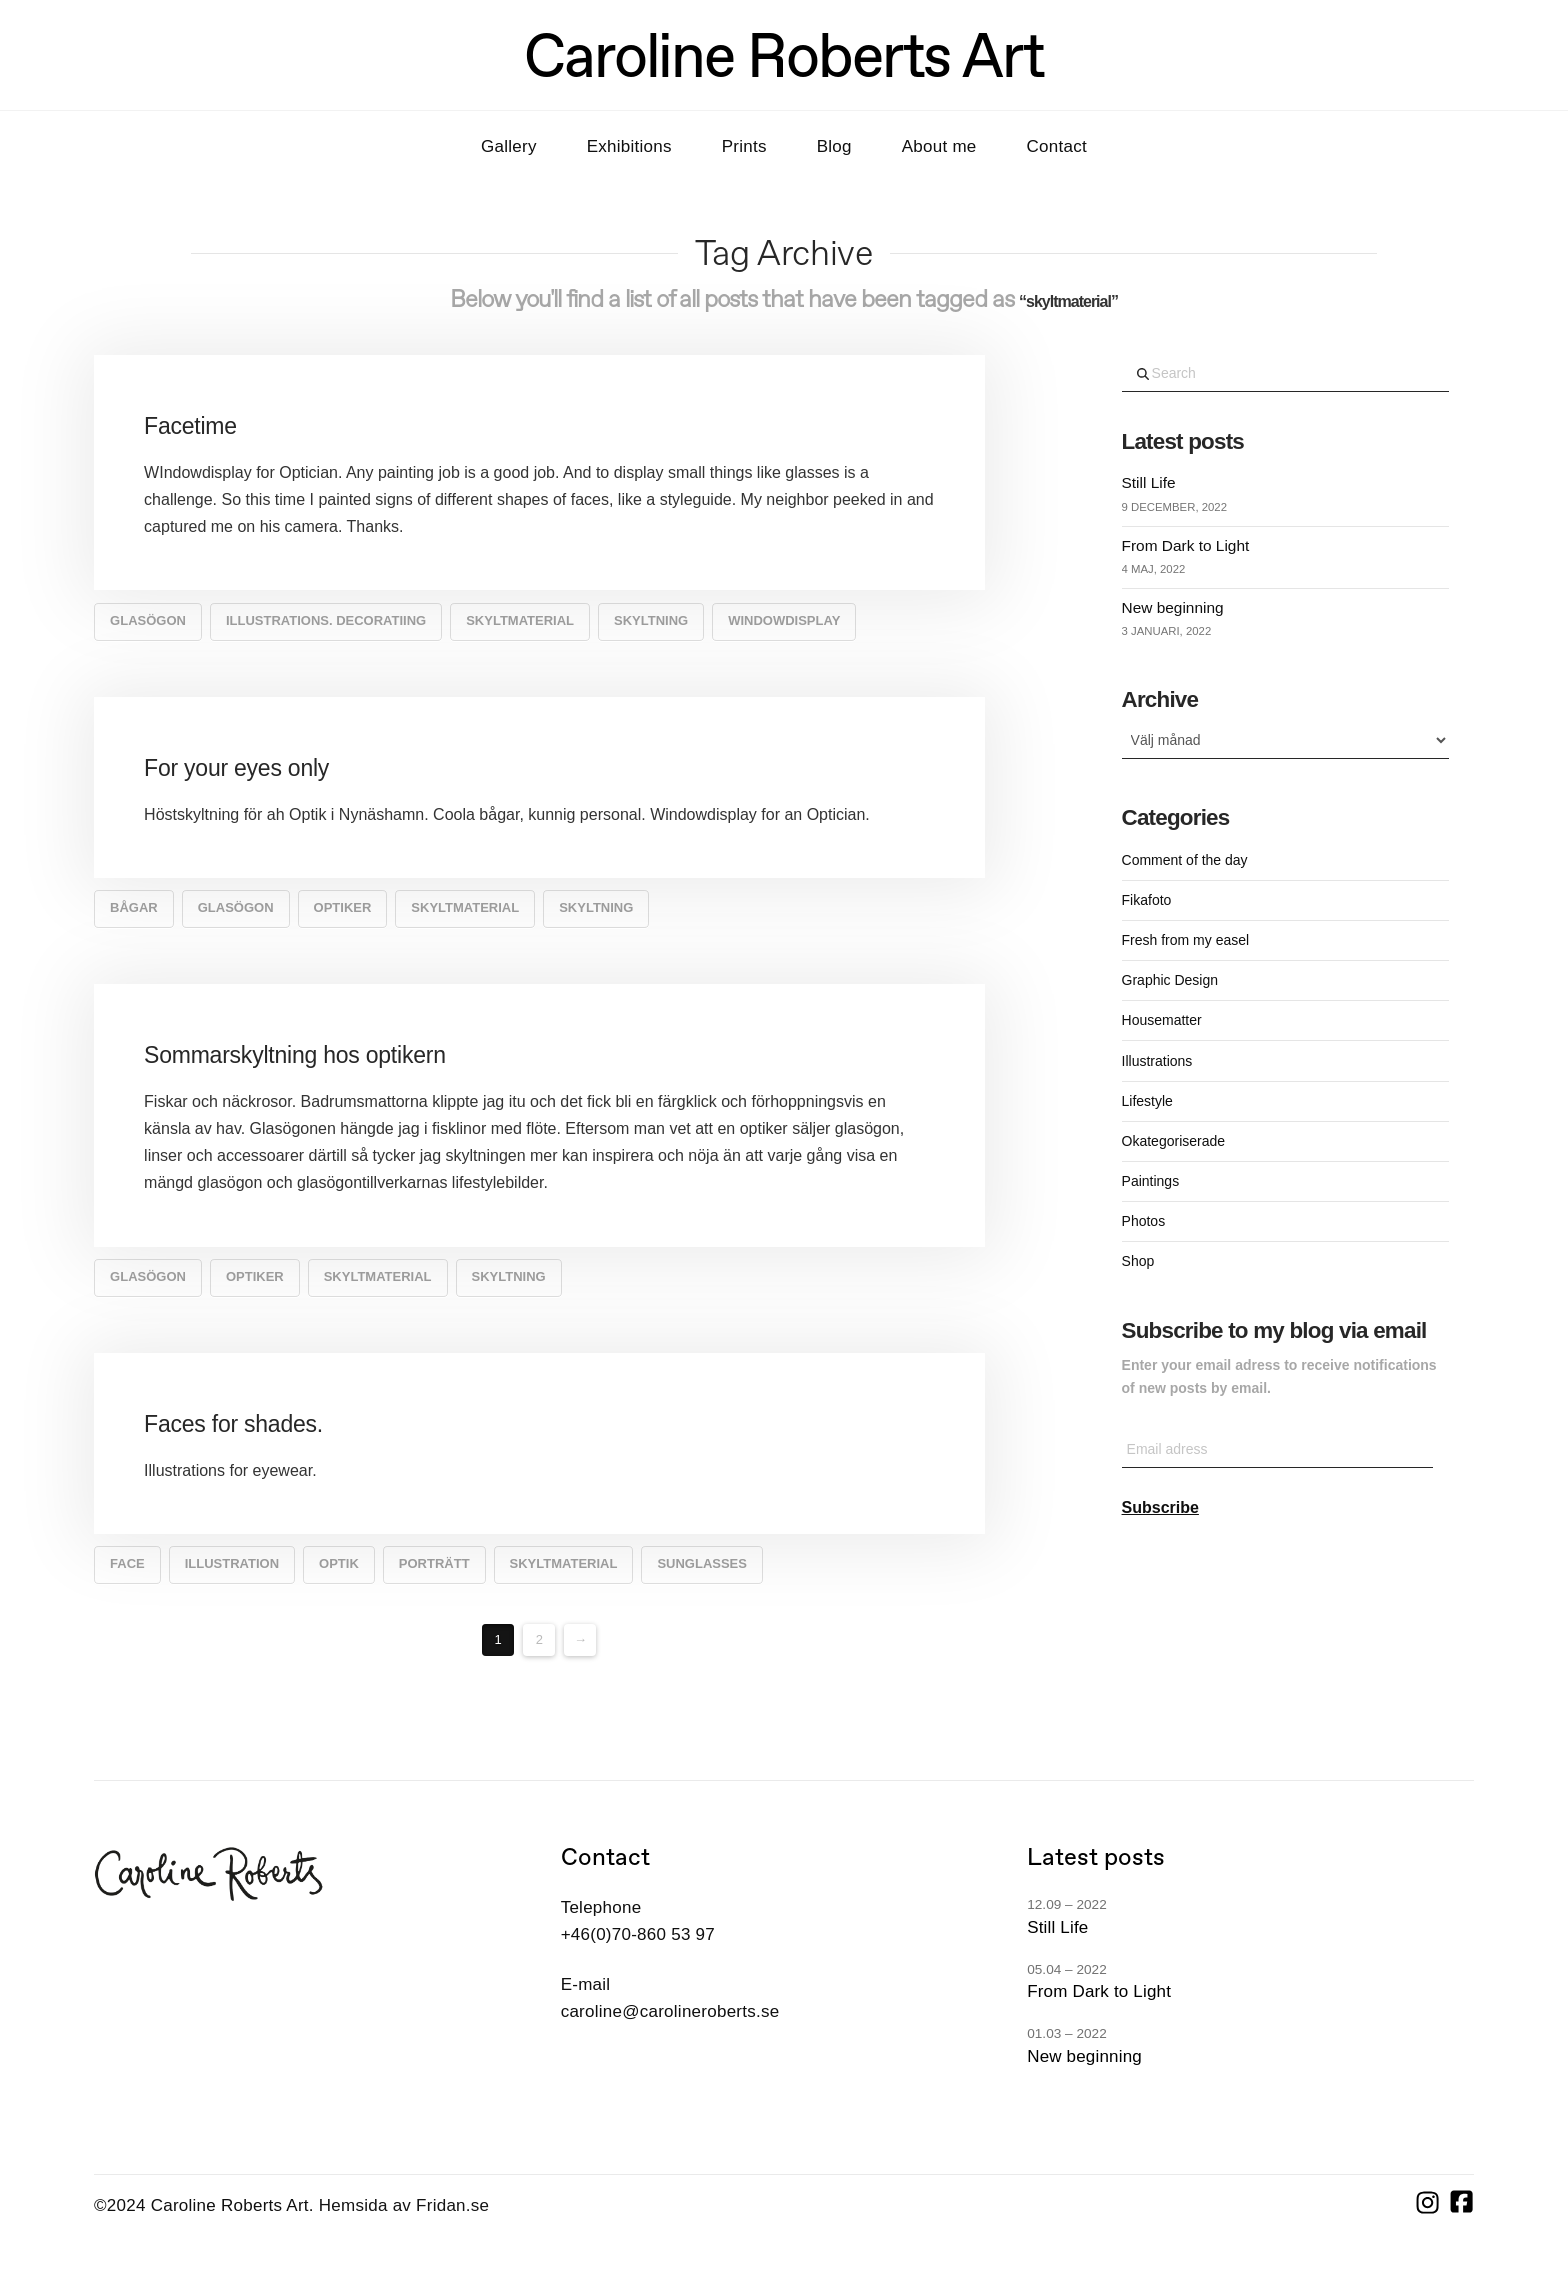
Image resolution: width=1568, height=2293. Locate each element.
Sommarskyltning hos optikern (295, 1055)
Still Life (1149, 482)
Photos (1144, 1221)
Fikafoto (1147, 900)
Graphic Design (1170, 980)
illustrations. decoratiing (326, 620)
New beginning (1173, 607)
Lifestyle (1147, 1101)
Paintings (1151, 1181)
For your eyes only (236, 768)
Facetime (190, 426)
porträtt (434, 1563)
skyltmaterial (520, 620)
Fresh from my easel (1186, 940)
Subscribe (1160, 1507)
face (127, 1563)
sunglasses (702, 1563)
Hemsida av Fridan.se (404, 2205)
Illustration (232, 1563)
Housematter (1162, 1020)
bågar (134, 907)
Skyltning (651, 620)
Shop (1138, 1261)
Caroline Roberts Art (784, 55)
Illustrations (1157, 1061)
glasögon (148, 620)
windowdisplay (784, 620)
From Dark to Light (1186, 545)
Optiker (343, 907)
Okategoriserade (1174, 1141)
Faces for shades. (233, 1424)
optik (339, 1563)
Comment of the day (1185, 860)
